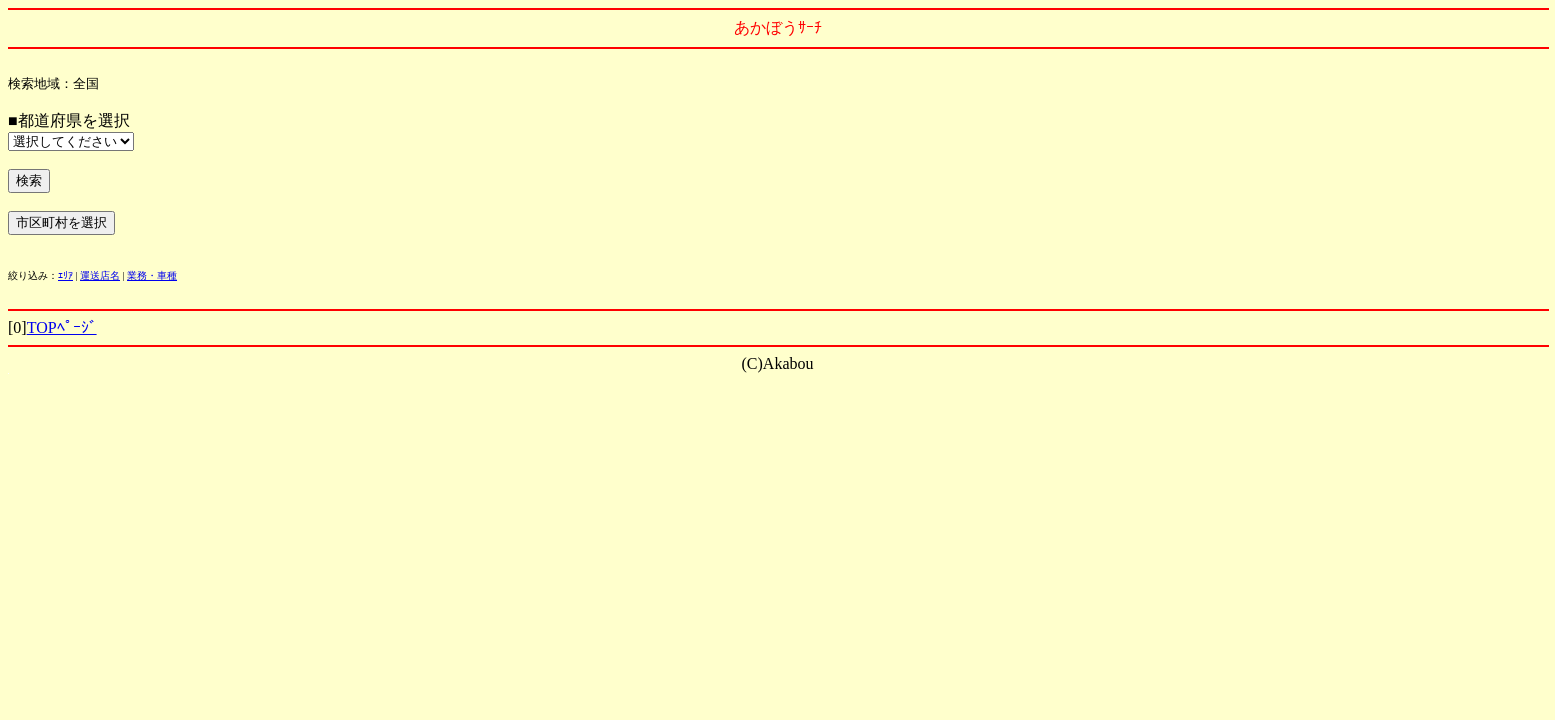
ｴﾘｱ (65, 275)
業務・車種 (152, 275)
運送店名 (100, 275)
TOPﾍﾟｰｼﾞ (62, 327)
